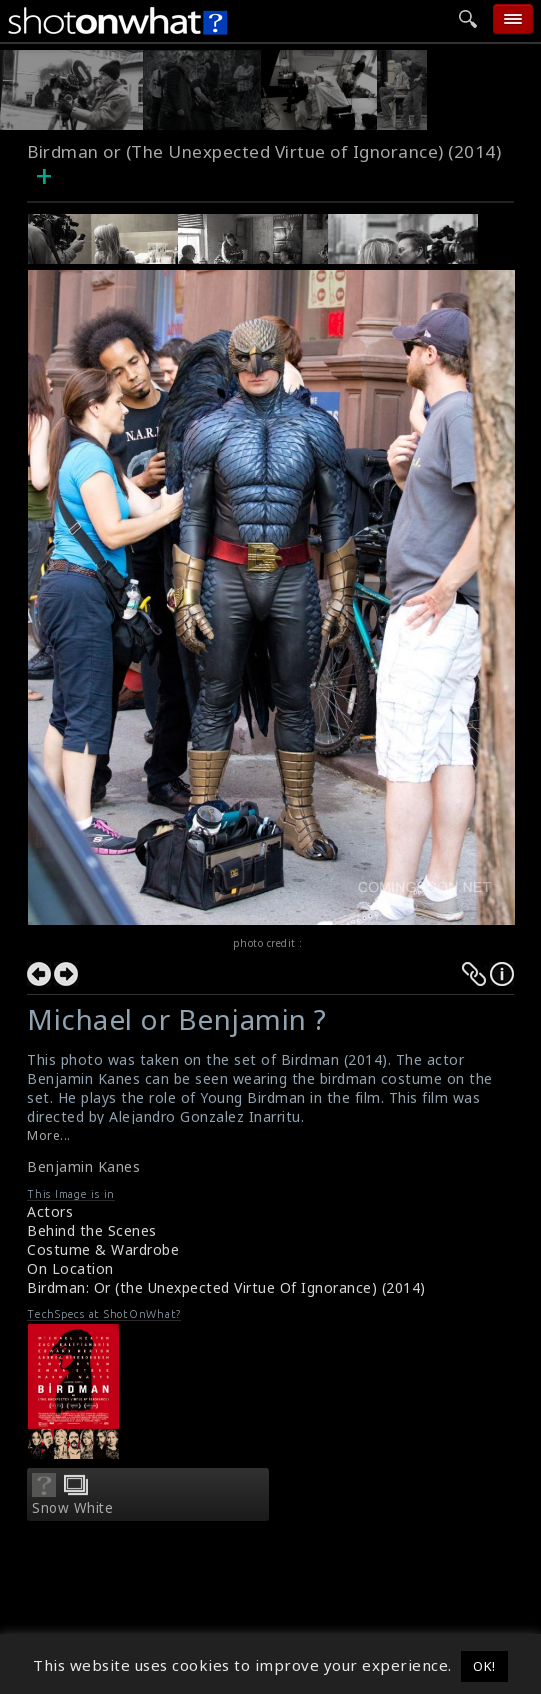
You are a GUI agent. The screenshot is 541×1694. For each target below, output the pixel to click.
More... (49, 1135)
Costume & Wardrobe (103, 1249)
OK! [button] (484, 1666)
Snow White (72, 1508)
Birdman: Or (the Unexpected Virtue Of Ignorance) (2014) (226, 1287)
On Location (70, 1268)
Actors (50, 1211)
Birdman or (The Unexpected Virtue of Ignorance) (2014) (264, 151)
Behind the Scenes (92, 1230)
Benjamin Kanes (83, 1166)
